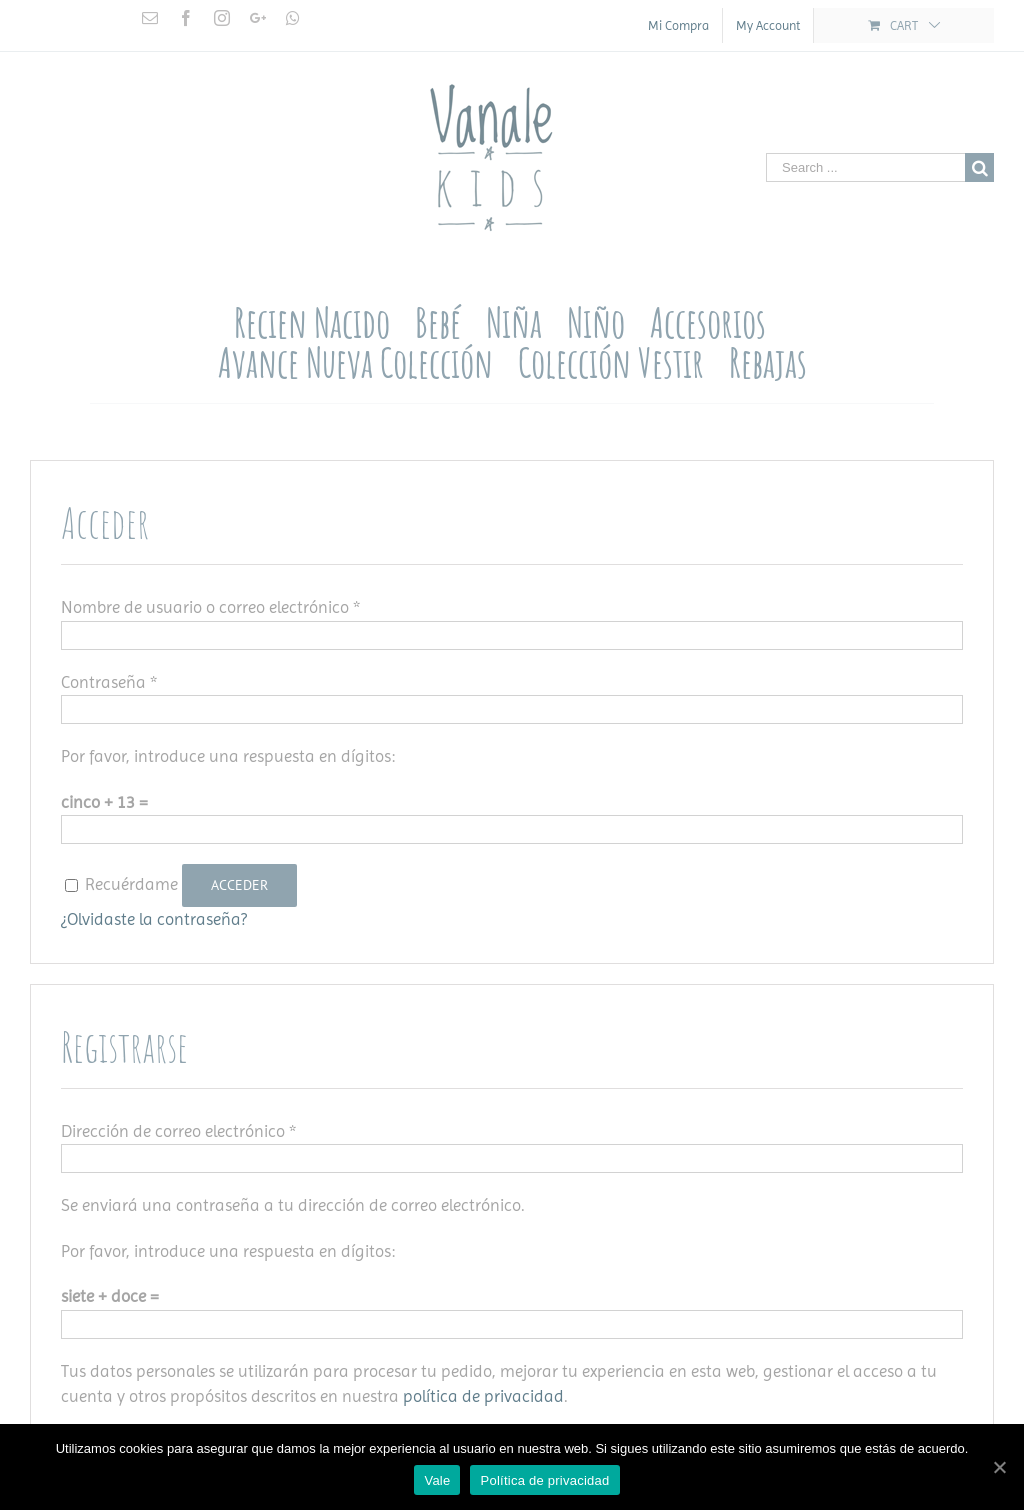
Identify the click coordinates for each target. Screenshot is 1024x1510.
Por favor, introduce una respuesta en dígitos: (228, 756)
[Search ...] (865, 167)
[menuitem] (678, 25)
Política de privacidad (544, 1480)
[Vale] (999, 1467)
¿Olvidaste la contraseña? (154, 919)
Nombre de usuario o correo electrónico (210, 607)
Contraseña (109, 682)
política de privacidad (483, 1396)
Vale (437, 1480)
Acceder (239, 885)
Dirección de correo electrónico (178, 1131)
